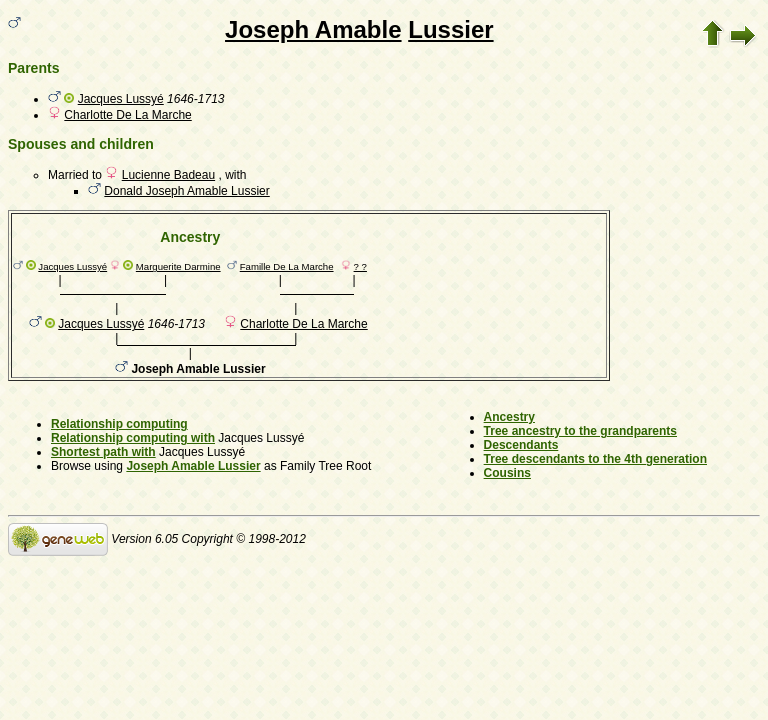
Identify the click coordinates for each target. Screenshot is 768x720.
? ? (360, 266)
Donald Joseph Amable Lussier (186, 191)
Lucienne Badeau (168, 175)
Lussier (450, 29)
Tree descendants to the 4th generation (595, 459)
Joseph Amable (313, 29)
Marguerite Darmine (178, 266)
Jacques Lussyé (121, 99)
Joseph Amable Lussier (193, 466)
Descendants (521, 445)
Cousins (507, 473)
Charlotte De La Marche (127, 115)
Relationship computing (119, 424)
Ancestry (509, 417)
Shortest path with (103, 452)
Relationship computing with (133, 438)
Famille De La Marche (287, 266)
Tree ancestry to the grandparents (580, 431)
